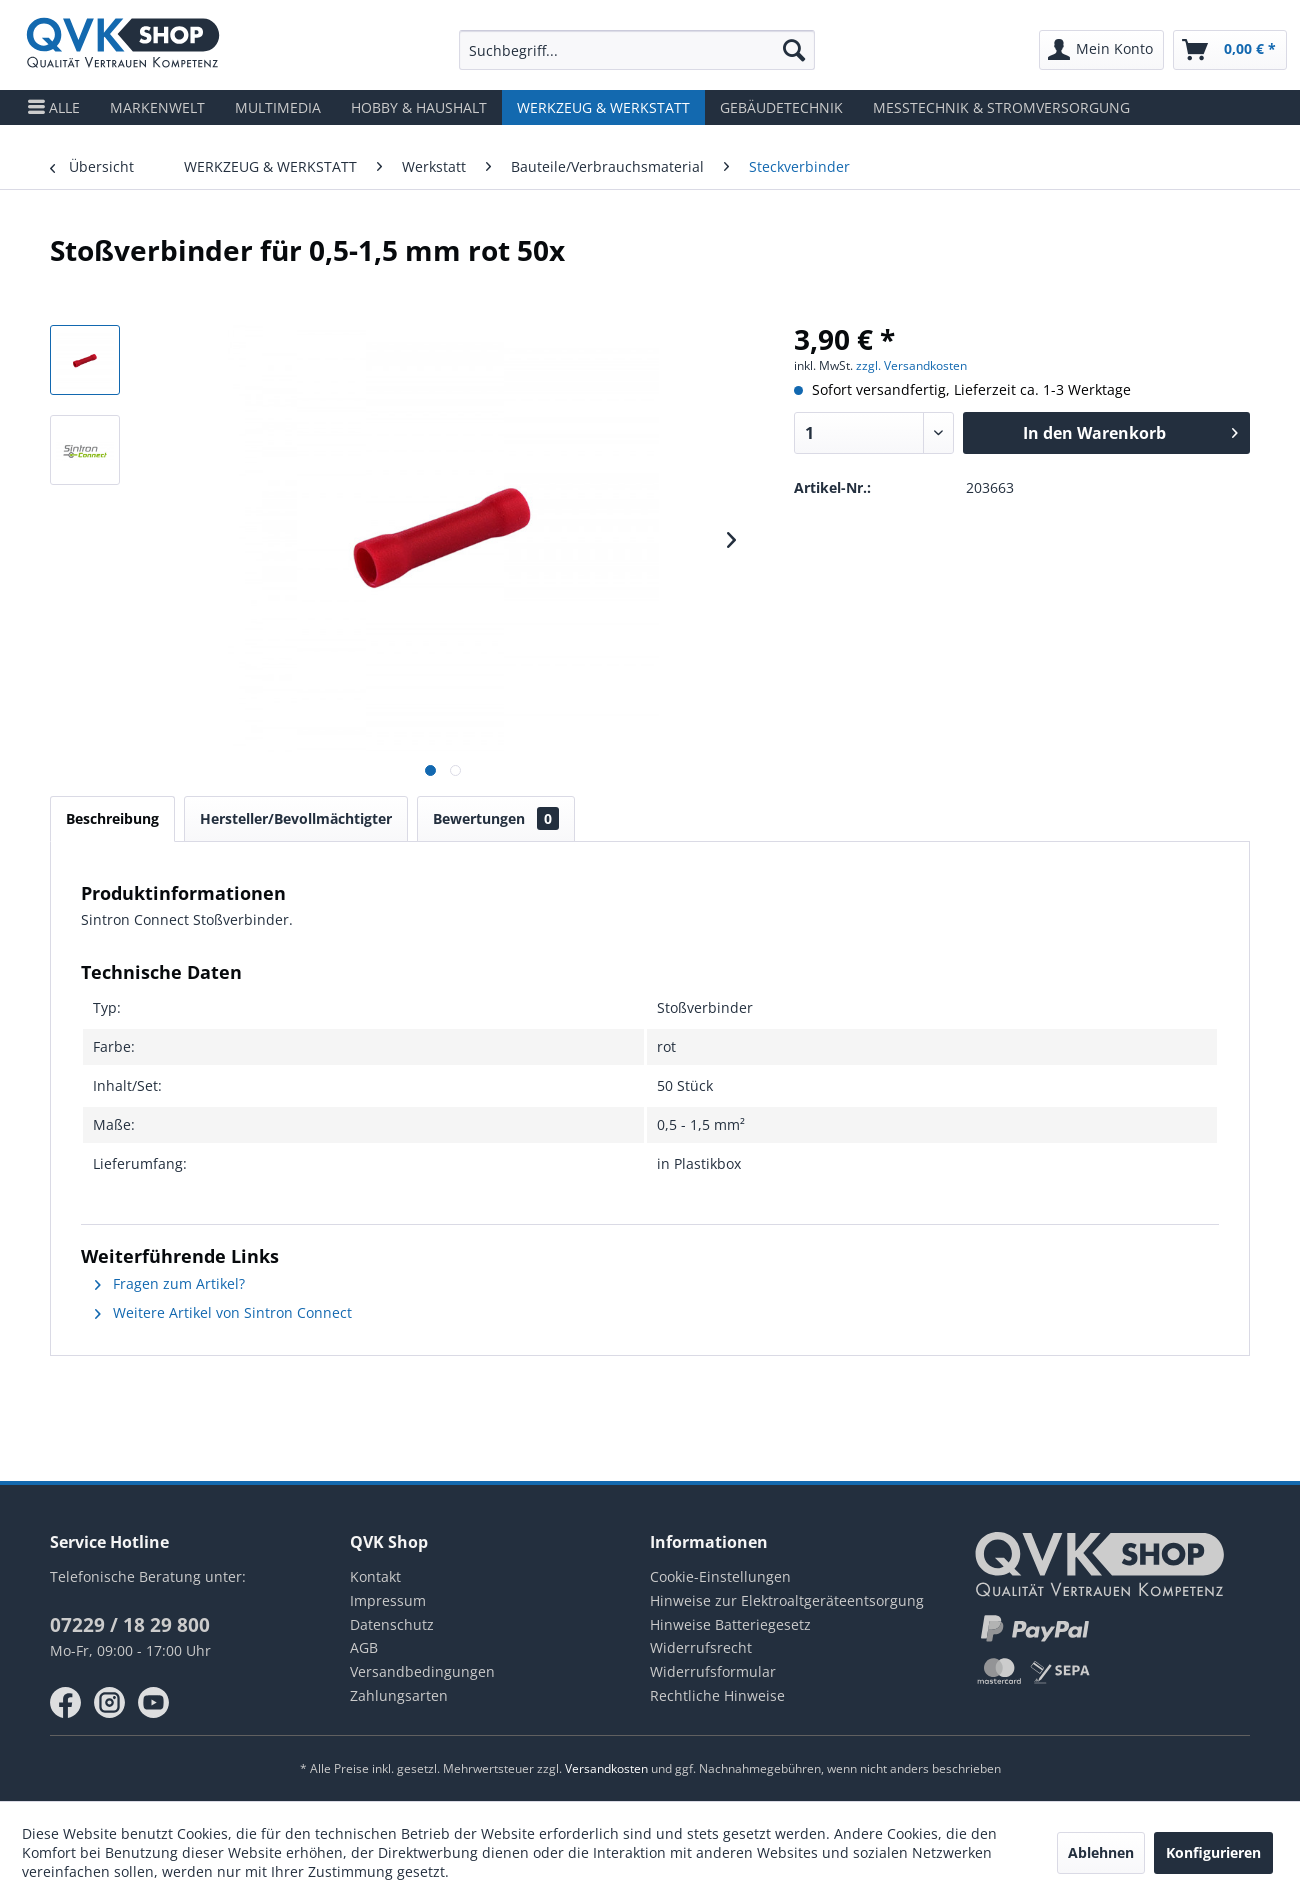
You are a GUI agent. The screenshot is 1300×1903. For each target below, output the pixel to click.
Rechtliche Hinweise (717, 1695)
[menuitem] (637, 50)
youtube (154, 1703)
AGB (364, 1647)
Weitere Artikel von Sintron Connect (223, 1312)
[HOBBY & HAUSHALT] (419, 107)
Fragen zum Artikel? (170, 1283)
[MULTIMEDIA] (278, 107)
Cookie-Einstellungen (720, 1576)
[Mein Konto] (1101, 50)
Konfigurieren (1213, 1852)
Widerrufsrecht (701, 1647)
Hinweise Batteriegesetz (730, 1624)
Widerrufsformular (713, 1671)
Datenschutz (392, 1624)
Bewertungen (496, 818)
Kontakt (375, 1576)
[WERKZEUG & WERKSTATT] (603, 107)
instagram (110, 1703)
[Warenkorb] (1230, 50)
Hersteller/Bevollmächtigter (296, 818)
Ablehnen (1101, 1852)
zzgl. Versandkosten (911, 365)
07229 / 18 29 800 (130, 1625)
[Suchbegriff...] (637, 50)
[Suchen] (794, 50)
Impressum (388, 1600)
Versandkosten (606, 1768)
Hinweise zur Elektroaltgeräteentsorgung (787, 1600)
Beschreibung (112, 818)
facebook (66, 1703)
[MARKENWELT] (157, 107)
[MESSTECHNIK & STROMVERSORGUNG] (1001, 107)
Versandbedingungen (422, 1671)
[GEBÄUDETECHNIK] (781, 107)
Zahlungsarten (399, 1695)
